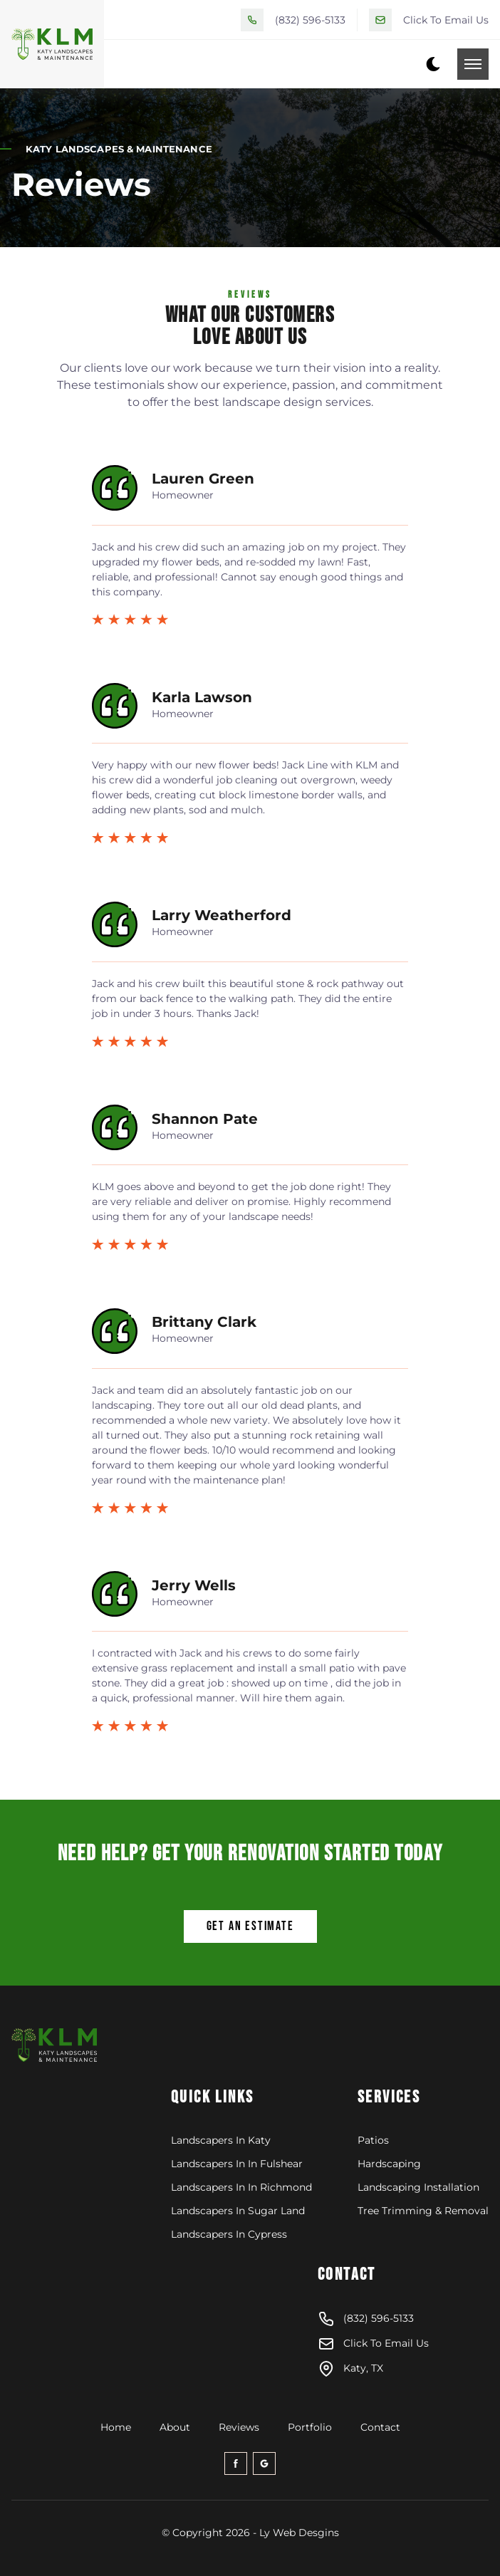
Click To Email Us (446, 20)
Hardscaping (389, 2163)
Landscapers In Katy (221, 2140)
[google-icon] (264, 2463)
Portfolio (310, 2427)
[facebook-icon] (235, 2463)
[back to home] (52, 44)
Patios (373, 2140)
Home (115, 2427)
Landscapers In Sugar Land (238, 2210)
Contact (380, 2427)
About (175, 2427)
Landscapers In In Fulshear (237, 2163)
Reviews (239, 2427)
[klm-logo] (86, 2046)
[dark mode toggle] (433, 64)
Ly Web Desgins (299, 2532)
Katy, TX (350, 2369)
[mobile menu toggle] (473, 64)
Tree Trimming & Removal (423, 2210)
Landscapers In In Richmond (241, 2187)
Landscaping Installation (418, 2187)
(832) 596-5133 (310, 20)
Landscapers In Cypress (229, 2234)
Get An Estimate (250, 1926)
